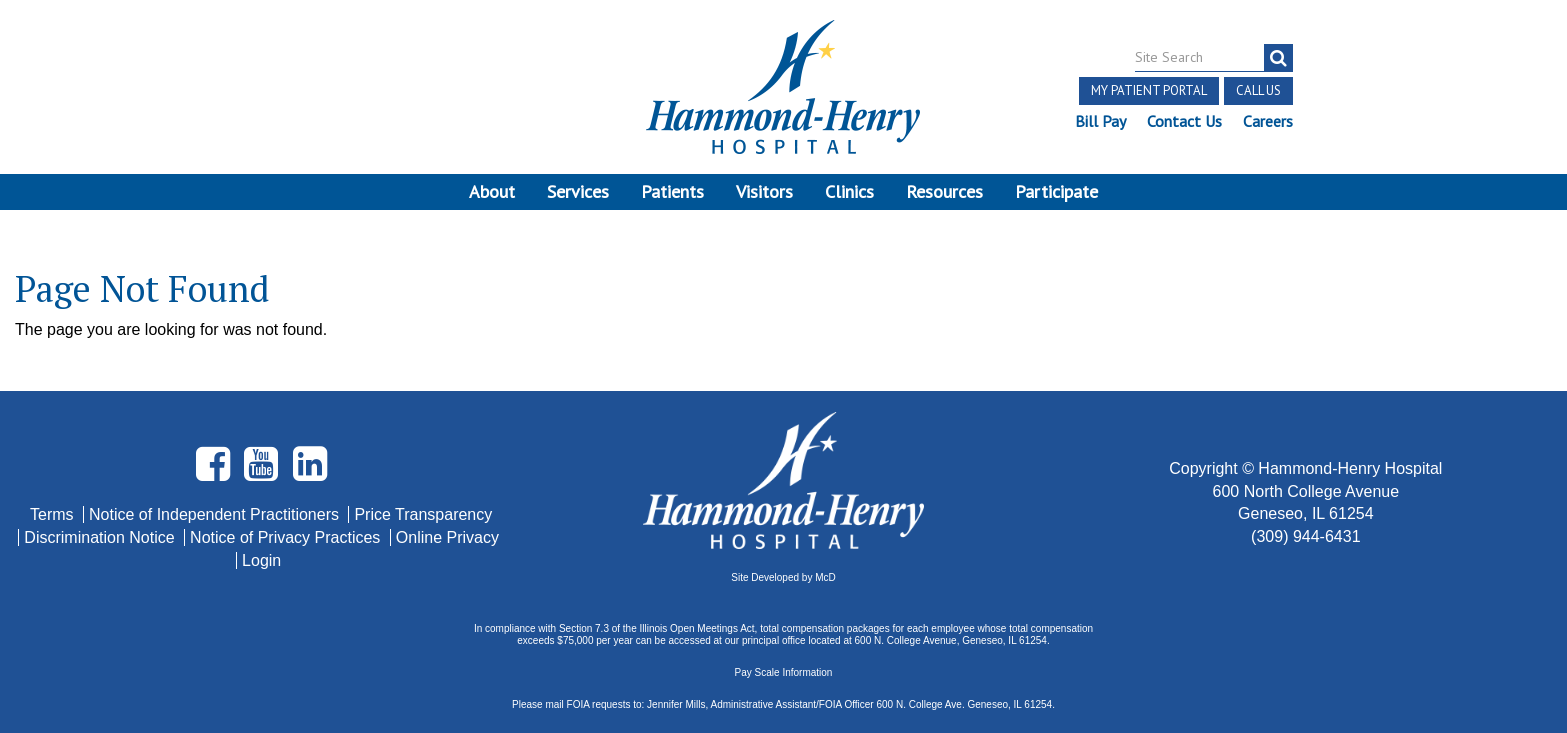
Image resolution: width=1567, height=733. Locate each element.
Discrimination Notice (101, 537)
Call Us (1258, 90)
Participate (1056, 191)
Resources (944, 191)
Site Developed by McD (783, 577)
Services (578, 191)
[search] (1278, 58)
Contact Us (1184, 121)
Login (261, 560)
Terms (54, 514)
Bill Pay (1100, 121)
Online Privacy (447, 537)
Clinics (849, 191)
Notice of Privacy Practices (287, 537)
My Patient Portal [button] (1149, 90)
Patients (672, 191)
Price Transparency (423, 514)
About (492, 191)
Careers (1268, 121)
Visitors (764, 191)
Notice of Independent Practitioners (216, 514)
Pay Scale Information (784, 672)
